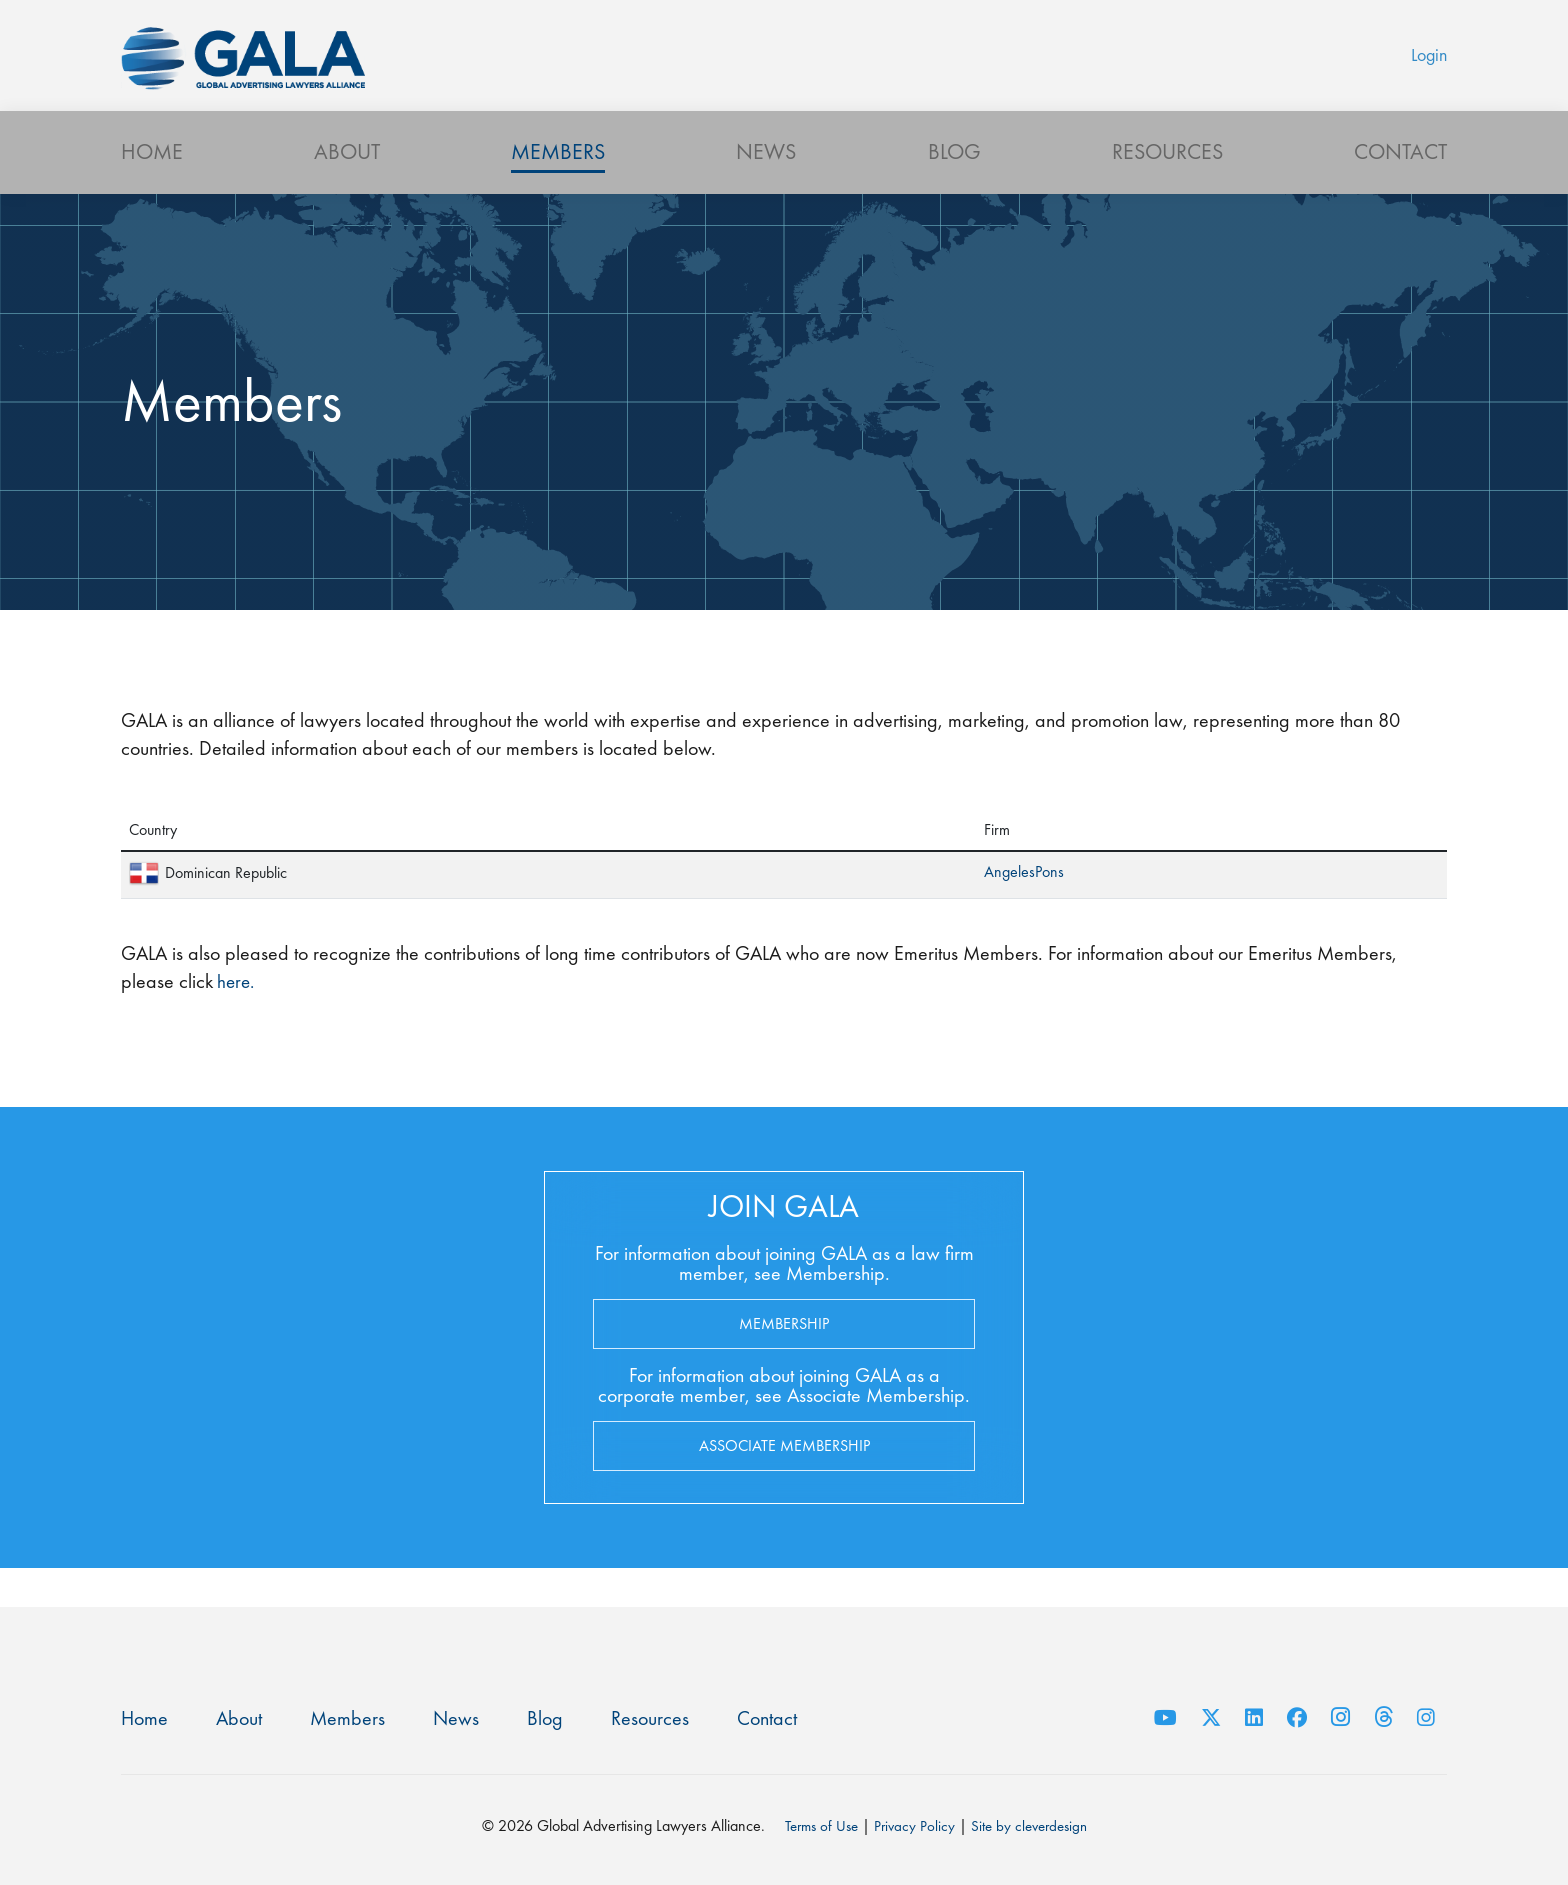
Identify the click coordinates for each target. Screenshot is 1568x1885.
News (766, 185)
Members (558, 185)
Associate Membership (784, 1481)
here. (235, 1018)
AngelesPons (1024, 908)
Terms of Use (816, 1825)
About (347, 185)
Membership (784, 1359)
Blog (954, 185)
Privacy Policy (913, 1825)
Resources (1167, 185)
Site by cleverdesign (1033, 1825)
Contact (1400, 185)
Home (152, 185)
